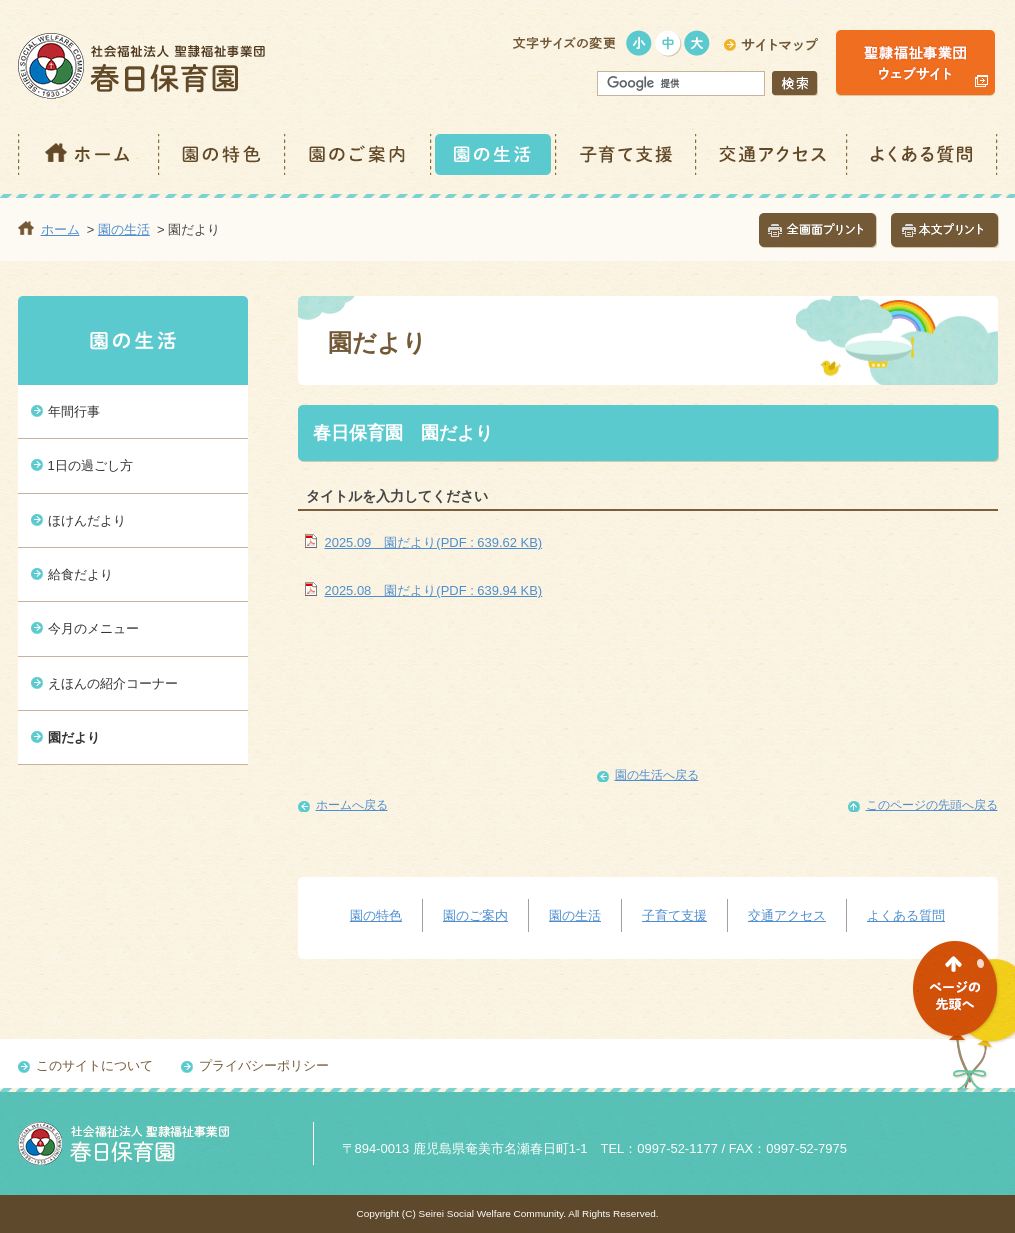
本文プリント (945, 230)
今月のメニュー (93, 628)
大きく (697, 43)
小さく (639, 43)
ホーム (89, 154)
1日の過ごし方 (90, 465)
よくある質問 (923, 154)
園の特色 (223, 154)
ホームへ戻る (352, 805)
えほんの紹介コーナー (113, 683)
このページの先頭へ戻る (932, 805)
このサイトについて (94, 1065)
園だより (74, 737)
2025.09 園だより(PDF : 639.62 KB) (434, 542)
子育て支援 (627, 154)
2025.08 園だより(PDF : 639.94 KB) (434, 590)
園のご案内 (359, 154)
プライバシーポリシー (264, 1065)
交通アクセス (772, 154)
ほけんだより (87, 520)
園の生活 (494, 154)
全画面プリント (818, 230)
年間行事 (74, 411)
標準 (668, 43)
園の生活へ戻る (657, 775)
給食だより (80, 574)
